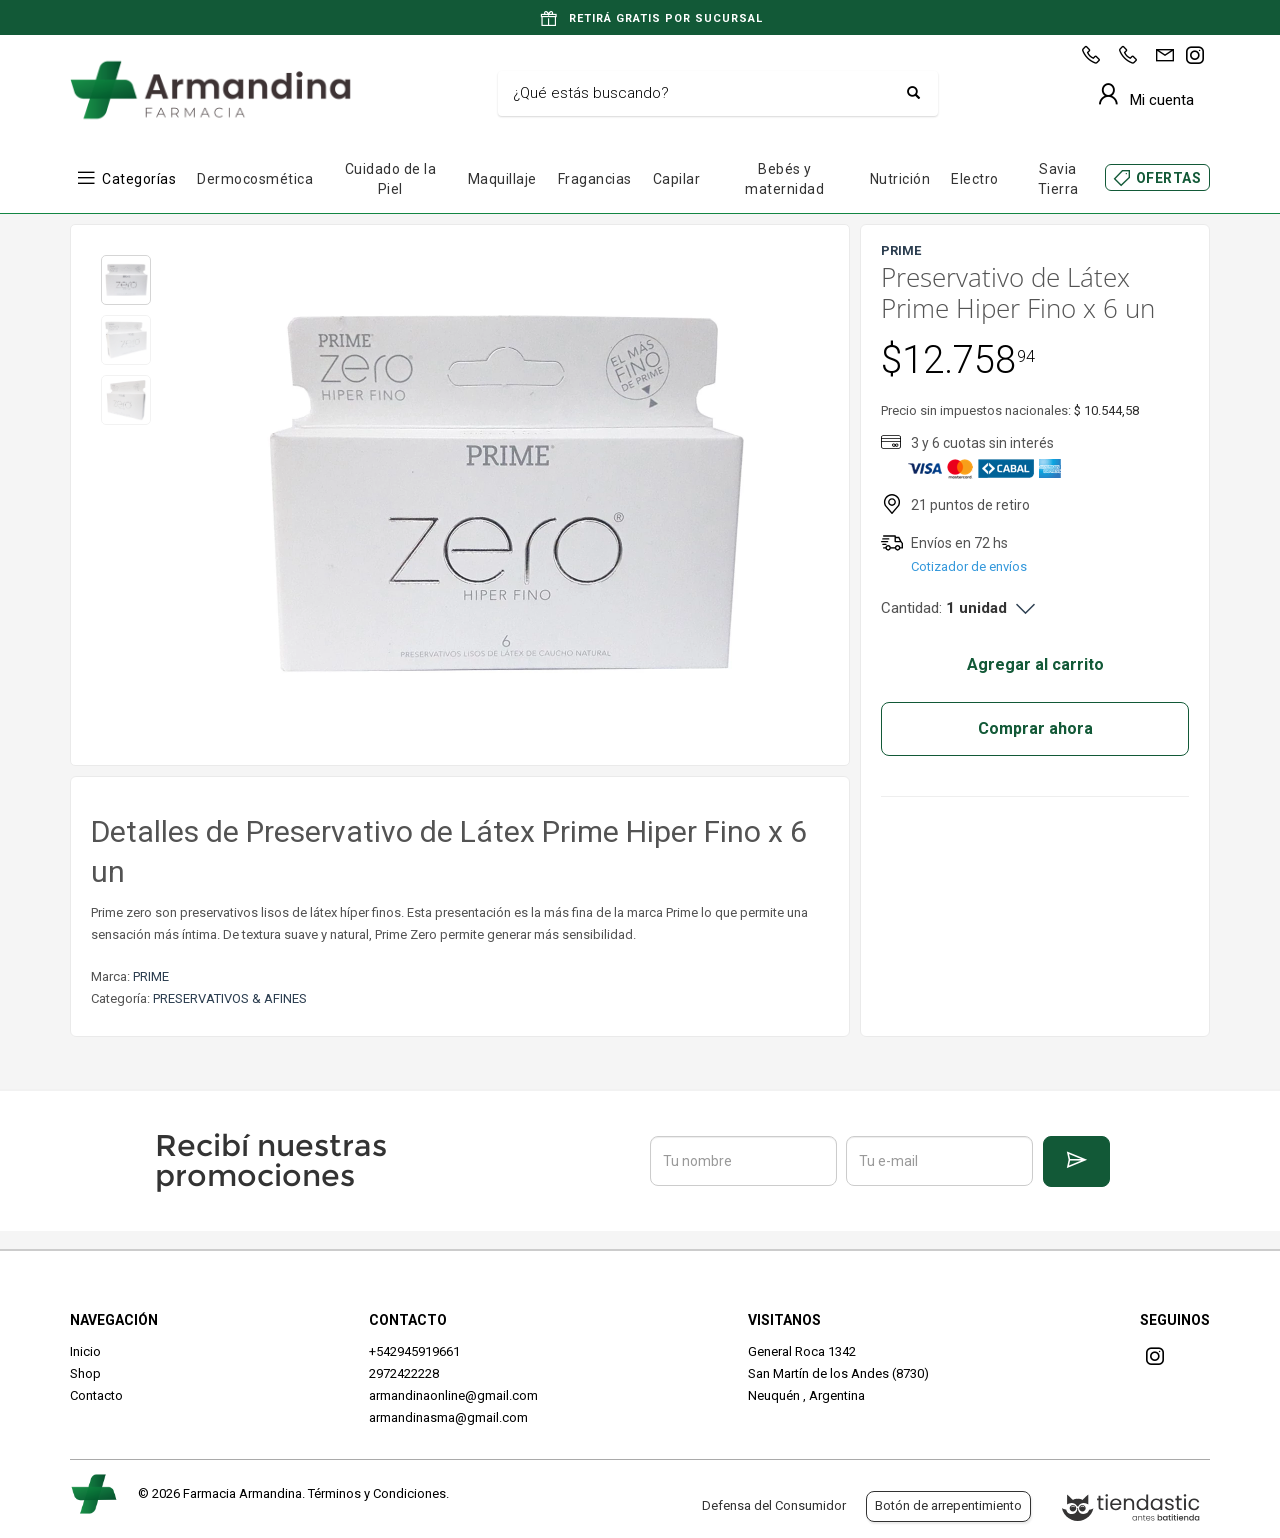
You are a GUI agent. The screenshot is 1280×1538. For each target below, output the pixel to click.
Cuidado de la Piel (391, 179)
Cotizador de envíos (969, 566)
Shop (85, 1373)
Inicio (85, 1351)
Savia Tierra (1058, 179)
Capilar (677, 179)
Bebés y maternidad (784, 179)
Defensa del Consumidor (774, 1505)
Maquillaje (502, 179)
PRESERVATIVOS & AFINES (230, 998)
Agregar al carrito (1035, 664)
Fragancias (595, 179)
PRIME (151, 976)
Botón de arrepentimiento (948, 1505)
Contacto (96, 1395)
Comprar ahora (1035, 728)
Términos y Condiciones (377, 1493)
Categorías (139, 179)
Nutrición (900, 179)
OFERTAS (1169, 178)
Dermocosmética (255, 179)
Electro (975, 179)
